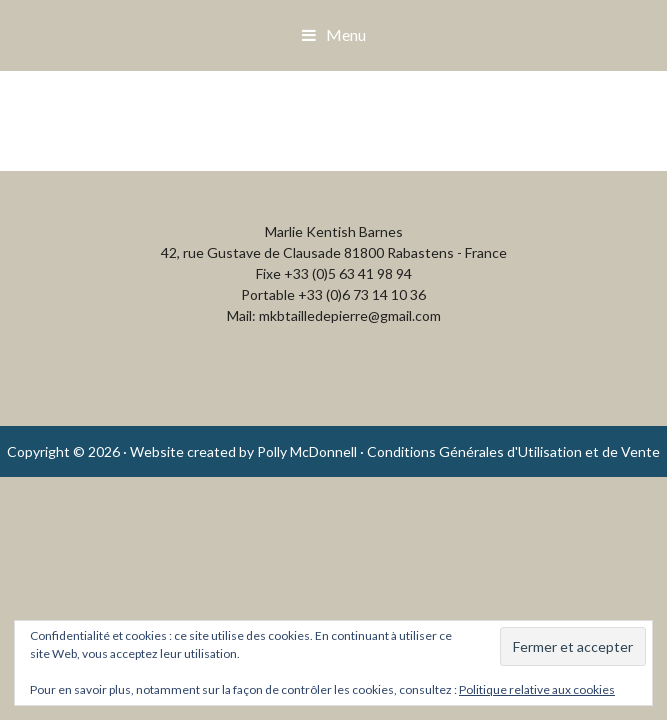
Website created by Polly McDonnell (243, 451)
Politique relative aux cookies (537, 689)
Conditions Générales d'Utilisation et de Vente (513, 451)
